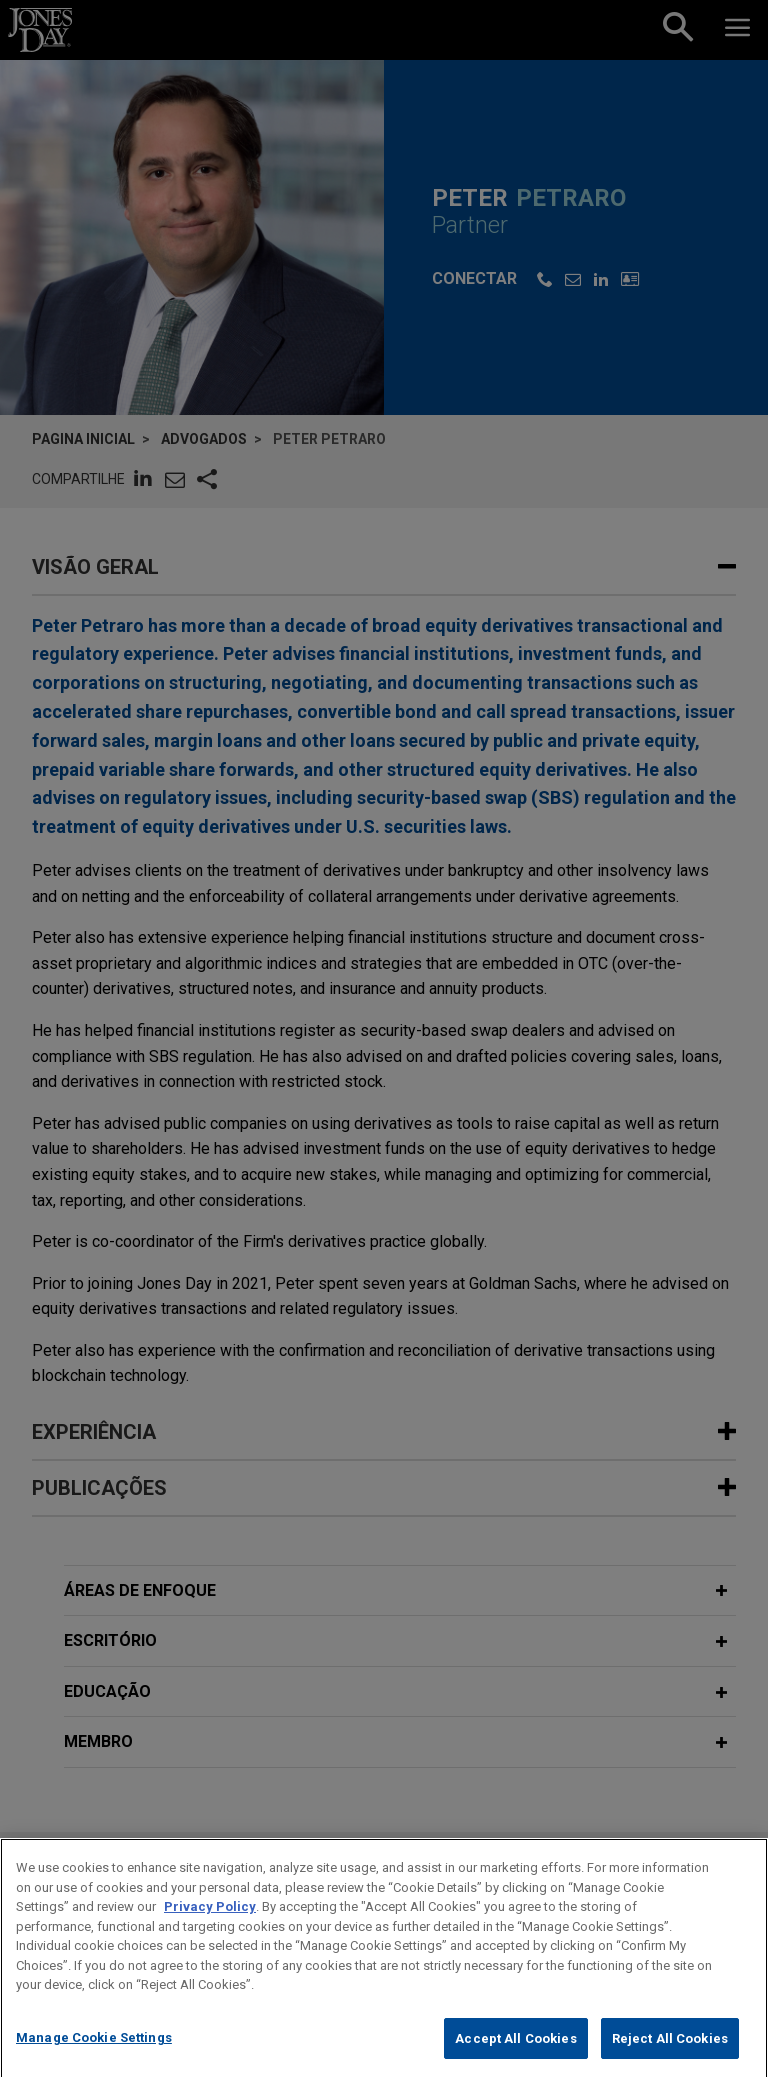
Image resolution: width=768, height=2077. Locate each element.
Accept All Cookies (515, 2052)
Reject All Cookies (670, 2052)
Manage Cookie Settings (94, 2051)
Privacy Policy (210, 1921)
